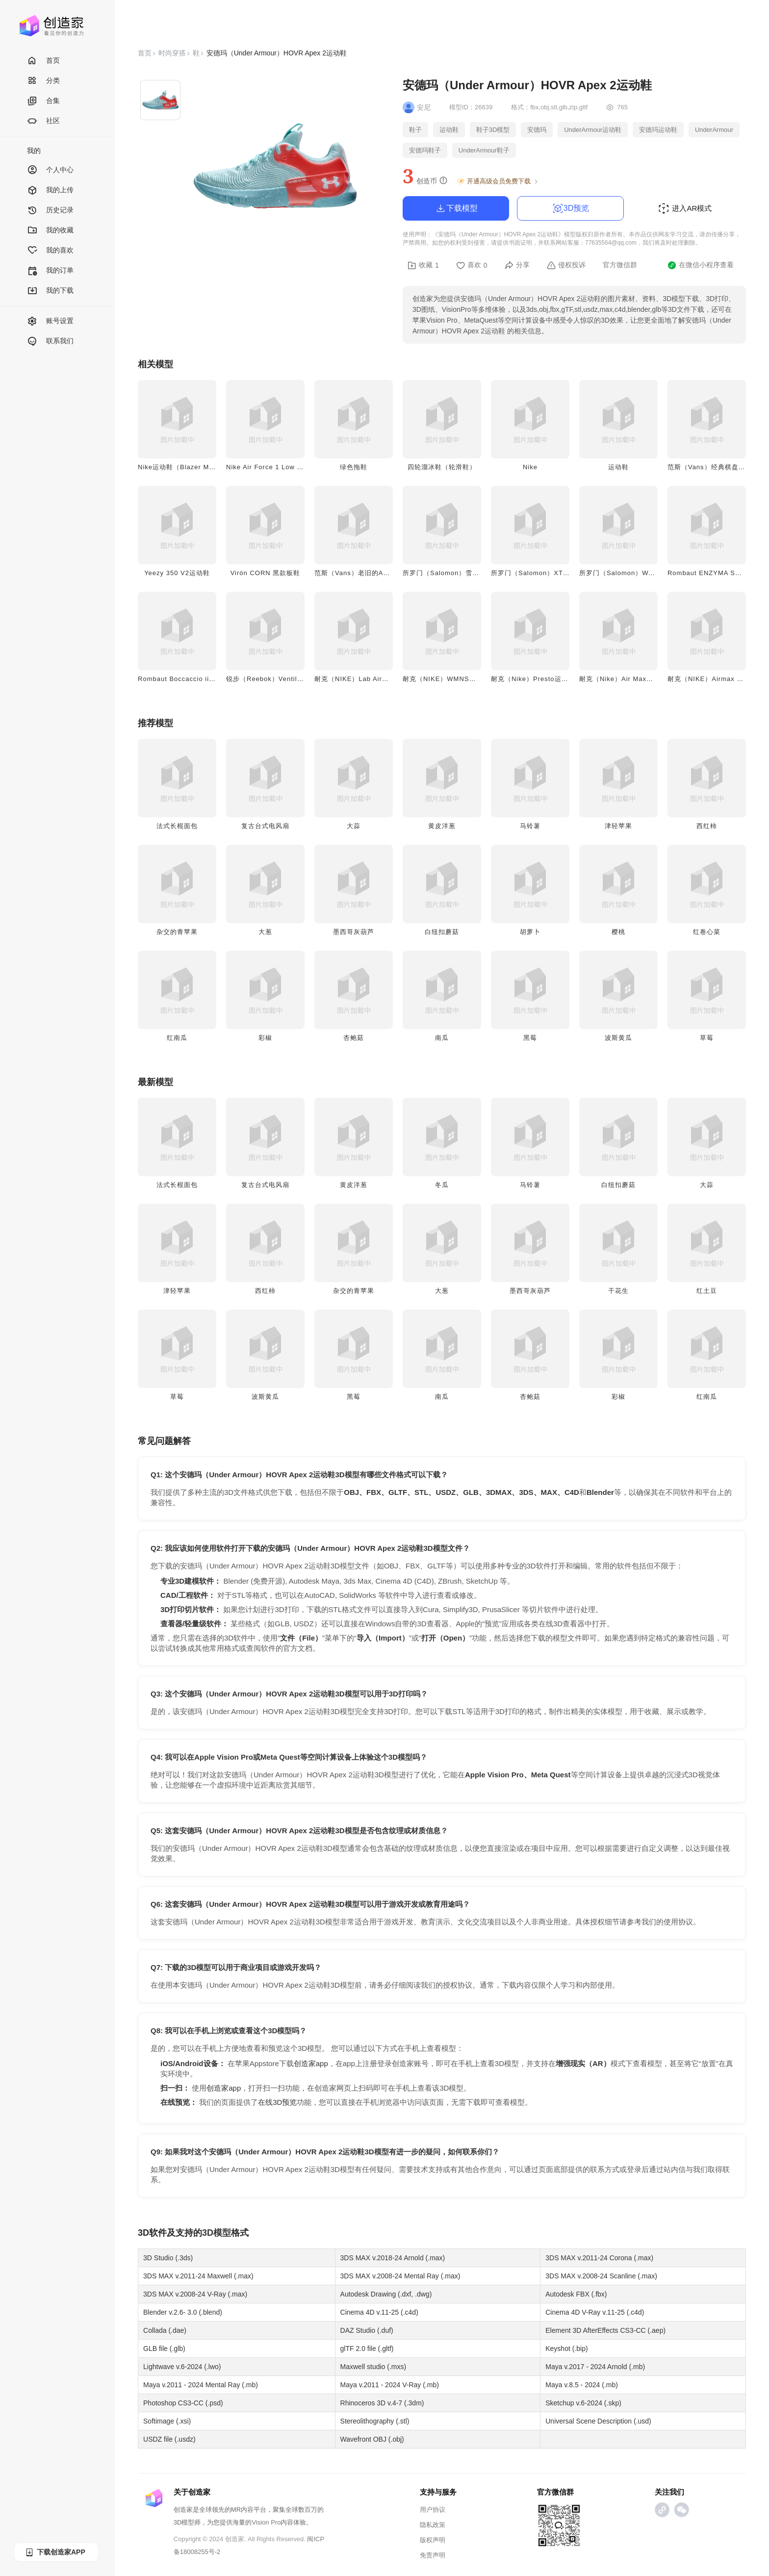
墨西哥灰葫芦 (353, 931)
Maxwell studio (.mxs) (373, 2367)
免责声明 (432, 2555)
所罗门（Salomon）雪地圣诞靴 (451, 573)
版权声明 (432, 2540)
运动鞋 (618, 467)
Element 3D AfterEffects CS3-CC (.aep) (605, 2330)
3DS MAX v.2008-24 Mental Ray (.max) (400, 2276)
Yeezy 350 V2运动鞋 (177, 573)
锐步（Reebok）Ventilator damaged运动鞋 (294, 678)
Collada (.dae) (164, 2330)
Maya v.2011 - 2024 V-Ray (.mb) (389, 2385)
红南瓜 (177, 1037)
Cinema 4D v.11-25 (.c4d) (379, 2312)
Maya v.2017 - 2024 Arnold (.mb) (595, 2367)
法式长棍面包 (177, 826)
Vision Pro (266, 2522)
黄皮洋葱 (442, 826)
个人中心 (50, 170)
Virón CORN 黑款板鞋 (266, 573)
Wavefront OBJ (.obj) (372, 2439)
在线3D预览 (277, 2102)
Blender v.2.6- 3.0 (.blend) (182, 2312)
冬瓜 (442, 1184)
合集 (43, 101)
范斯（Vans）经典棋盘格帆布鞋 (716, 467)
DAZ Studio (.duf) (366, 2330)
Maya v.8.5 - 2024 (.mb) (581, 2385)
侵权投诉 (566, 265)
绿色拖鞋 (353, 467)
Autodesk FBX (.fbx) (576, 2294)
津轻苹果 (618, 826)
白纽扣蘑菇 (442, 931)
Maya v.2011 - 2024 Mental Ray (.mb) (200, 2385)
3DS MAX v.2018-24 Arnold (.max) (392, 2258)
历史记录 (50, 210)
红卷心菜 (706, 931)
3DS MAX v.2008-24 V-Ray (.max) (195, 2294)
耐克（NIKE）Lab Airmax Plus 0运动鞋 (376, 678)
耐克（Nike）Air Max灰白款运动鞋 (633, 678)
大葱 (265, 931)
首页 (43, 61)
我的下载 (50, 291)
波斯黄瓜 (618, 1037)
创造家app (311, 2063)
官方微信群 (620, 265)
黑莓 (530, 1037)
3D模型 (216, 2233)
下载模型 (456, 208)
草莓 (707, 1037)
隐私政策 (432, 2524)
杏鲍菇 (353, 1037)
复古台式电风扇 (265, 826)
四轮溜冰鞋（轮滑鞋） (442, 467)
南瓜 (442, 1037)
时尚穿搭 (172, 53)
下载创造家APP (55, 2552)
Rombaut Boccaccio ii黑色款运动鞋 (194, 678)
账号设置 (50, 321)
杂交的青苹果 (177, 931)
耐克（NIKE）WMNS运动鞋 (446, 678)
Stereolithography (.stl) (375, 2421)
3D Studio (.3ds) (168, 2258)
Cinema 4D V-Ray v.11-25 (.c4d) (594, 2312)
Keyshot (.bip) (566, 2348)
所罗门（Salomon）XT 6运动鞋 (540, 573)
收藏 (423, 265)
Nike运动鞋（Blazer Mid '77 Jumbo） (198, 467)
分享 (517, 265)
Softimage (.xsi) (167, 2421)
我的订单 (50, 271)
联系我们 (50, 341)
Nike (530, 467)
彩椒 (265, 1037)
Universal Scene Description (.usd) (598, 2421)
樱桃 (618, 931)
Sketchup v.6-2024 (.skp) (583, 2403)
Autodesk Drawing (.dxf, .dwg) (386, 2294)
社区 (43, 121)
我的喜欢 (50, 251)
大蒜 (353, 826)
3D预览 (570, 208)
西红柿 (706, 826)
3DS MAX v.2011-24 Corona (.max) (599, 2258)
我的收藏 (50, 231)
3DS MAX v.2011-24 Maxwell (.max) (198, 2276)
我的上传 (50, 190)
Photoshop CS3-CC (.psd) (183, 2403)
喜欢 (471, 265)
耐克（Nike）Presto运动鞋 (533, 678)
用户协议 (432, 2509)
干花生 (618, 1290)
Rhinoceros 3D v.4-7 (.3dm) (382, 2403)
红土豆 (706, 1290)
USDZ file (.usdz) (169, 2439)
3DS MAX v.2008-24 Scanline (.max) (601, 2276)
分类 (43, 81)
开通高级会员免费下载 (498, 181)
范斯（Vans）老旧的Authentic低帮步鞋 (375, 573)
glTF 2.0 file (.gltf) (367, 2348)
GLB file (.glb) (164, 2348)
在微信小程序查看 (700, 265)
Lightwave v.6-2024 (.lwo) (182, 2367)
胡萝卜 (530, 931)
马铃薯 (530, 826)
